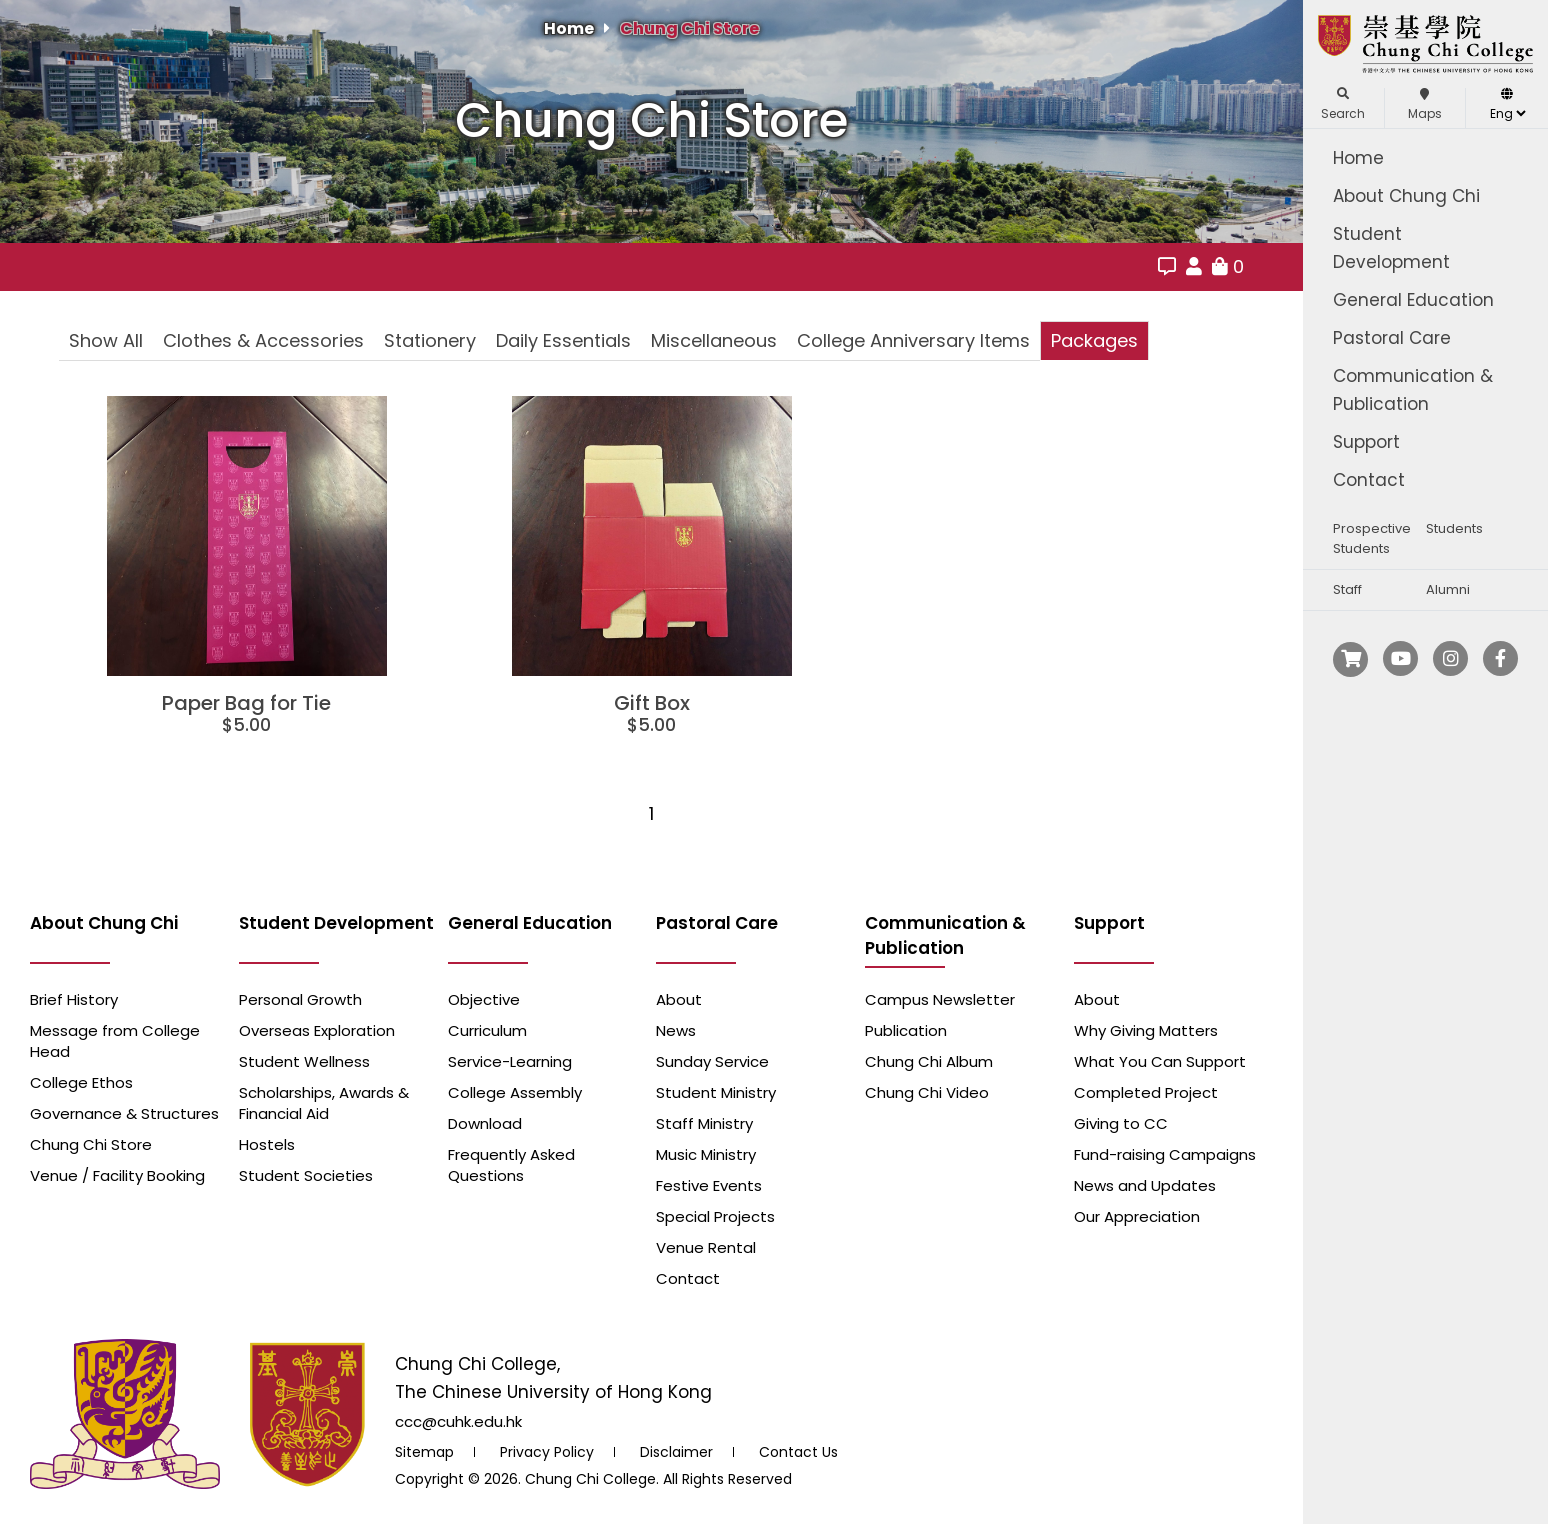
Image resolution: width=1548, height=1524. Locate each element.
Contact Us (798, 1452)
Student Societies (306, 1175)
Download (485, 1123)
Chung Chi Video (927, 1092)
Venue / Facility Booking (117, 1175)
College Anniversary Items (913, 340)
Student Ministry (716, 1092)
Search (1343, 105)
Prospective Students (1372, 538)
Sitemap (424, 1452)
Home (1358, 158)
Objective (484, 999)
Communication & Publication (1413, 390)
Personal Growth (300, 999)
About (679, 999)
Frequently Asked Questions (511, 1165)
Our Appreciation (1137, 1216)
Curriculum (487, 1030)
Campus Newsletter (940, 999)
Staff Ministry (704, 1123)
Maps (1425, 105)
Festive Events (709, 1185)
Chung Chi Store (689, 28)
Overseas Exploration (317, 1030)
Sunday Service (712, 1061)
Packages (1094, 340)
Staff (1347, 589)
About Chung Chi (1406, 196)
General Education (1413, 300)
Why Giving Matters (1146, 1030)
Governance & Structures (124, 1113)
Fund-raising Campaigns (1165, 1154)
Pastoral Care (1392, 338)
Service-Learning (510, 1061)
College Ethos (81, 1082)
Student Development (1391, 248)
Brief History (74, 999)
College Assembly (515, 1092)
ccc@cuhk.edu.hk (458, 1421)
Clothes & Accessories (263, 340)
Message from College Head (115, 1041)
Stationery (430, 340)
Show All (106, 340)
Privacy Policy (547, 1452)
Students (1454, 528)
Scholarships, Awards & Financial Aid (324, 1103)
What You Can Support (1160, 1061)
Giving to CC (1121, 1123)
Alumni (1448, 589)
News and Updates (1145, 1185)
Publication (906, 1030)
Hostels (267, 1144)
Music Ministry (706, 1154)
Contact (1369, 480)
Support (1366, 442)
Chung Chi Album (929, 1061)
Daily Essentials (563, 340)
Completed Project (1146, 1092)
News (676, 1030)
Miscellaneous (714, 340)
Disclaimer (676, 1452)
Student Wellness (304, 1061)
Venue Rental (706, 1247)
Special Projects (715, 1216)
